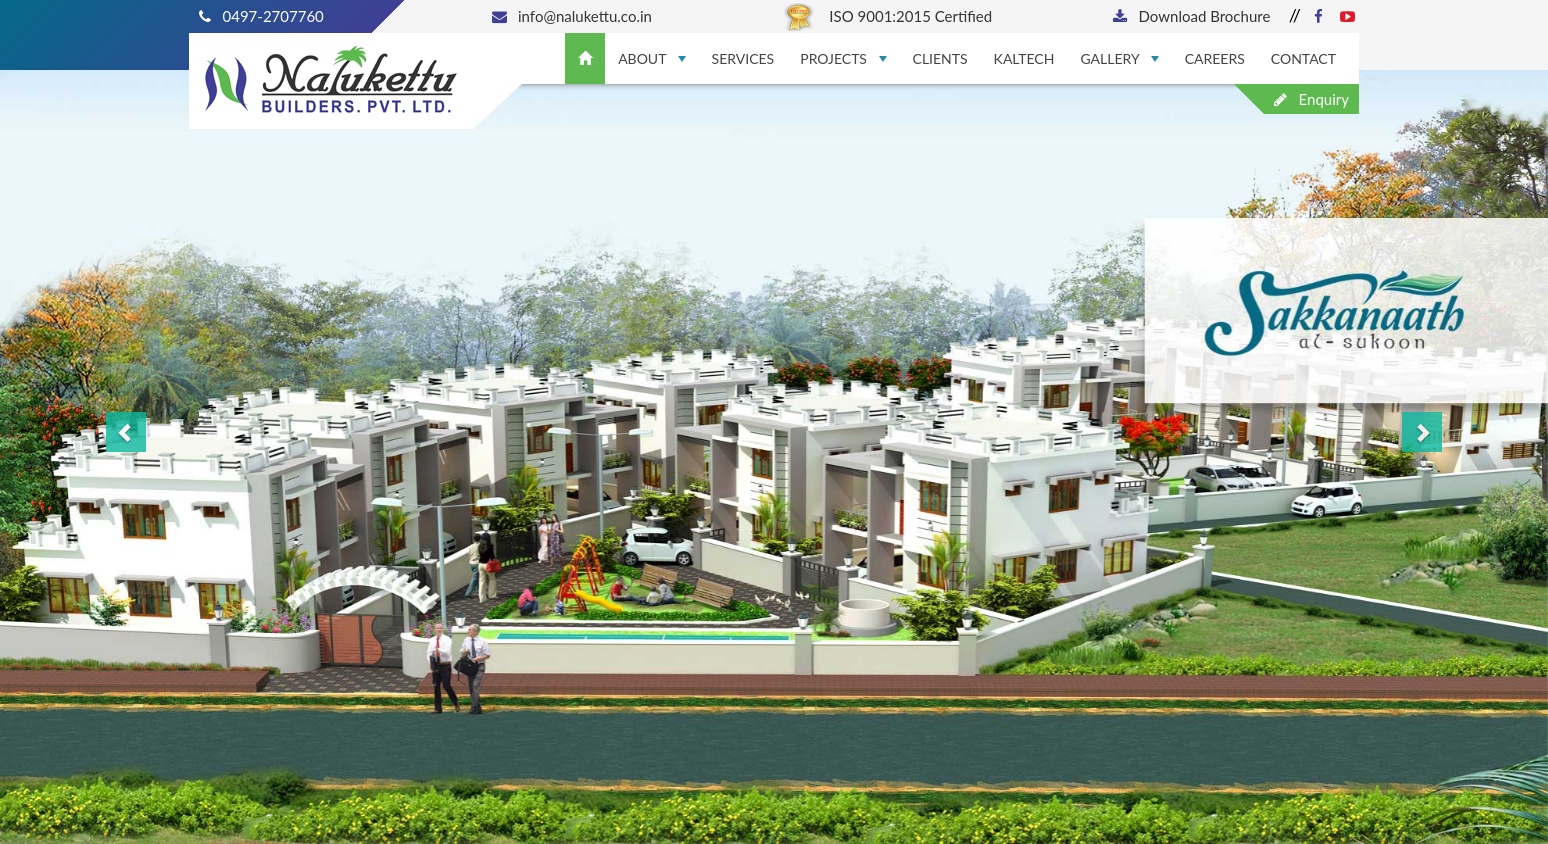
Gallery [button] (1119, 58)
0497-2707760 (261, 16)
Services (743, 58)
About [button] (651, 58)
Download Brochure (1191, 16)
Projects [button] (843, 58)
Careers (1215, 58)
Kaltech (1024, 58)
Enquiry (1311, 99)
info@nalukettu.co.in (572, 16)
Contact (1303, 58)
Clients (940, 58)
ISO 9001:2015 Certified (888, 16)
